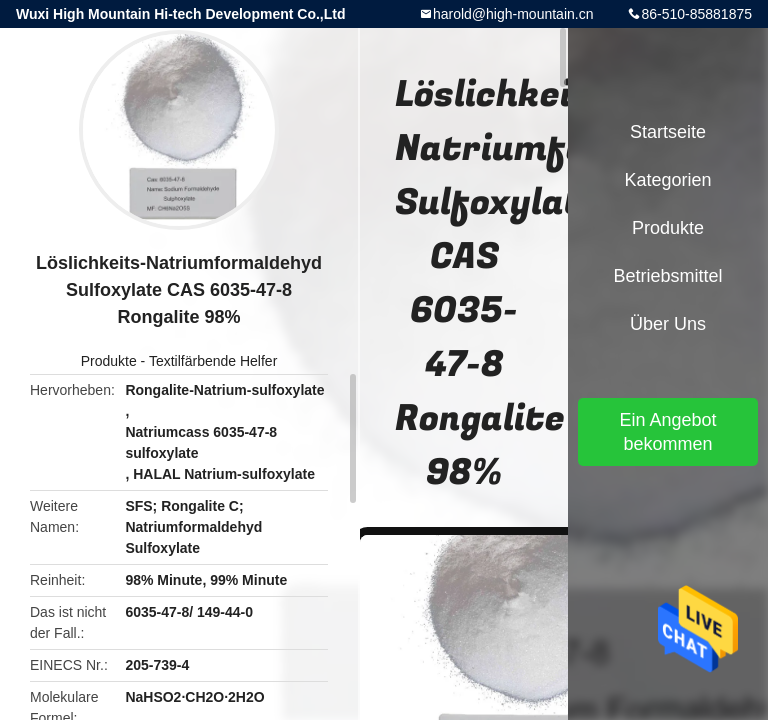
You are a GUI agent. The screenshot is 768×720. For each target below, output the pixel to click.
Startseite (668, 132)
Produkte (109, 361)
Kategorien (667, 180)
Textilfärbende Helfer (213, 361)
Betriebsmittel (667, 276)
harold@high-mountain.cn (513, 14)
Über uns (668, 324)
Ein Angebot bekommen (667, 432)
